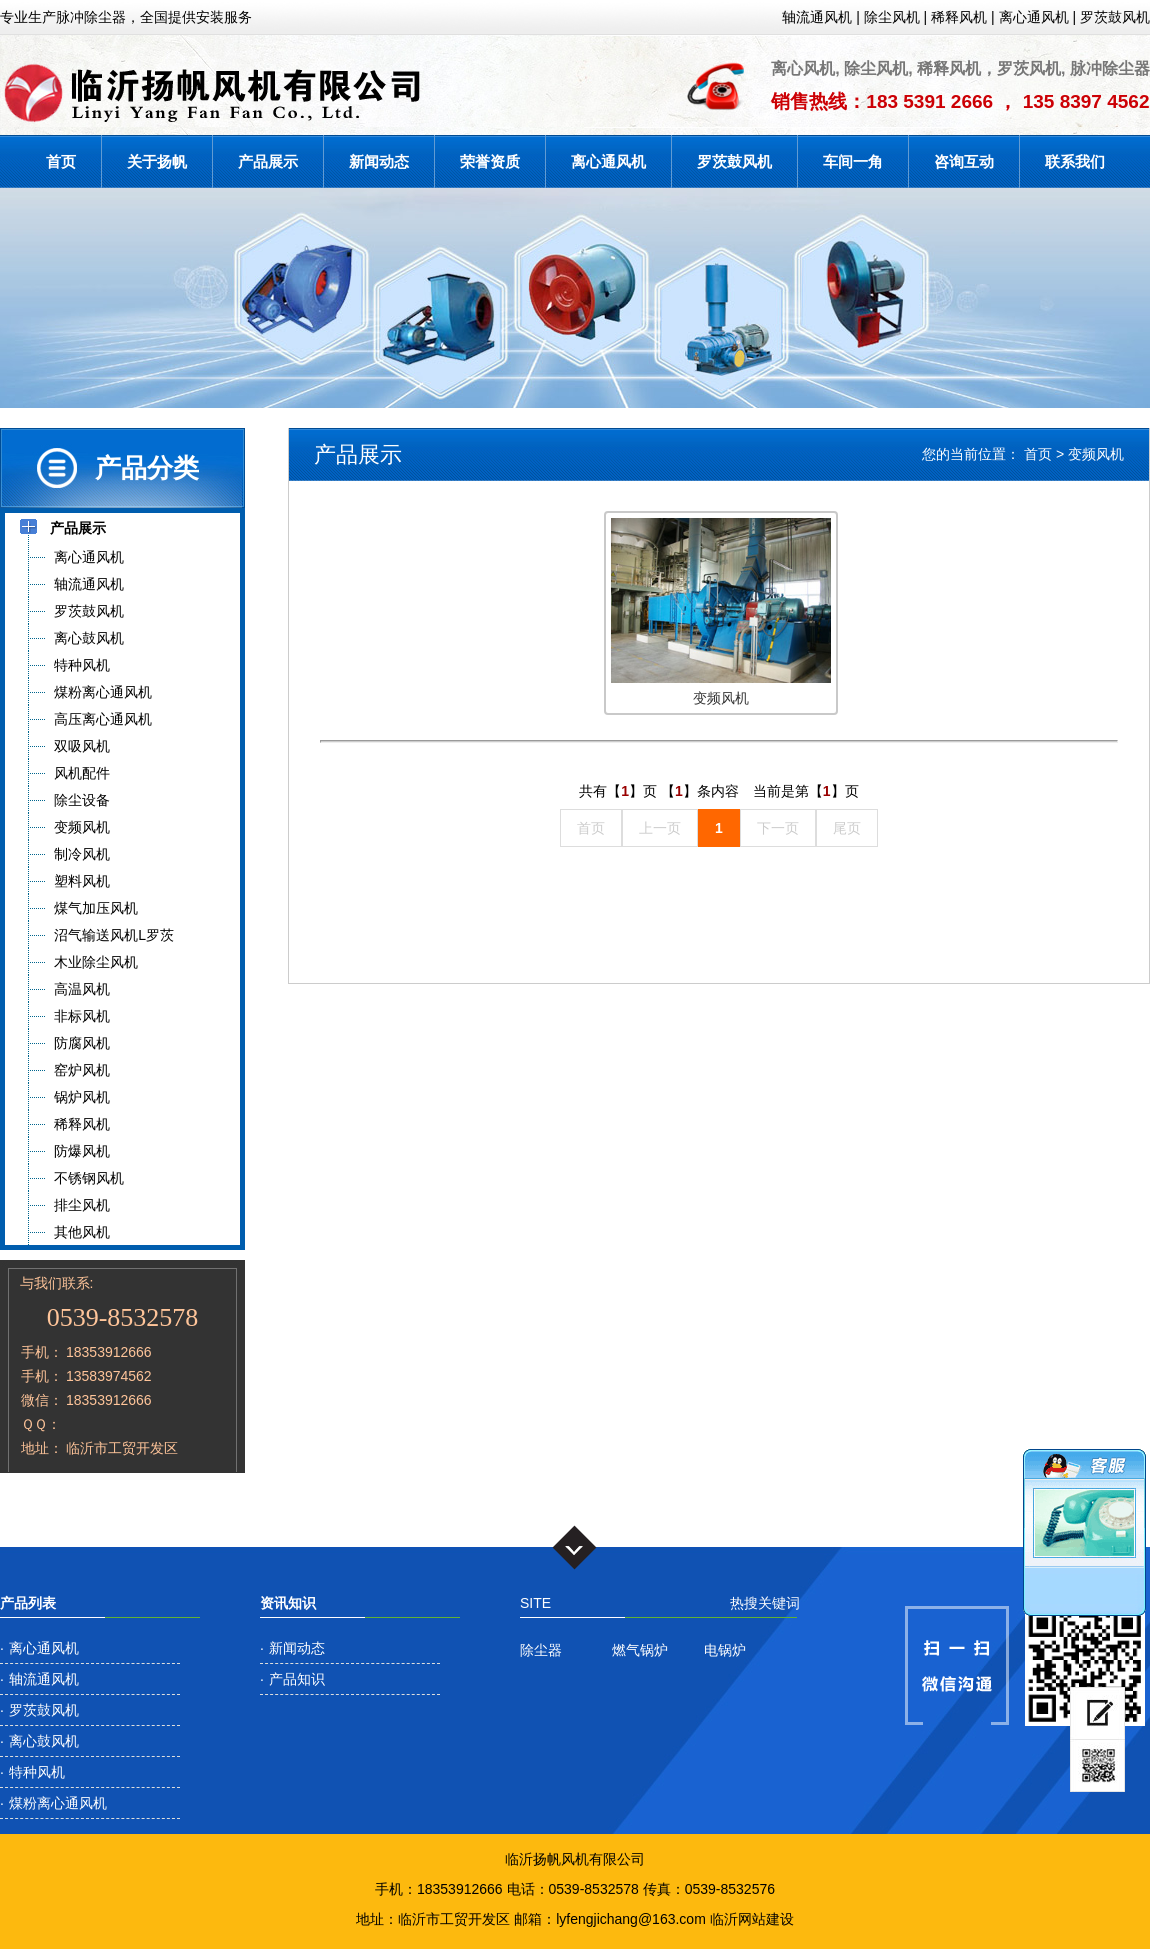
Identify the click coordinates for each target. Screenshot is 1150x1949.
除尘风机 (892, 17)
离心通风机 (1034, 17)
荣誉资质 (490, 161)
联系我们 (1075, 161)
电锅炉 (725, 1650)
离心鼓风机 (44, 1741)
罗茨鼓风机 (1115, 17)
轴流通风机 (817, 17)
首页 (61, 161)
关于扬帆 (157, 161)
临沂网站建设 (752, 1919)
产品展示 (268, 161)
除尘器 (541, 1650)
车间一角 (853, 161)
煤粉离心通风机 (58, 1803)
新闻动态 (379, 161)
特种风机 (37, 1772)
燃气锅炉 (640, 1650)
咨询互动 (964, 161)
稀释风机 (959, 17)
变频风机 (1096, 454)
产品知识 (297, 1679)
